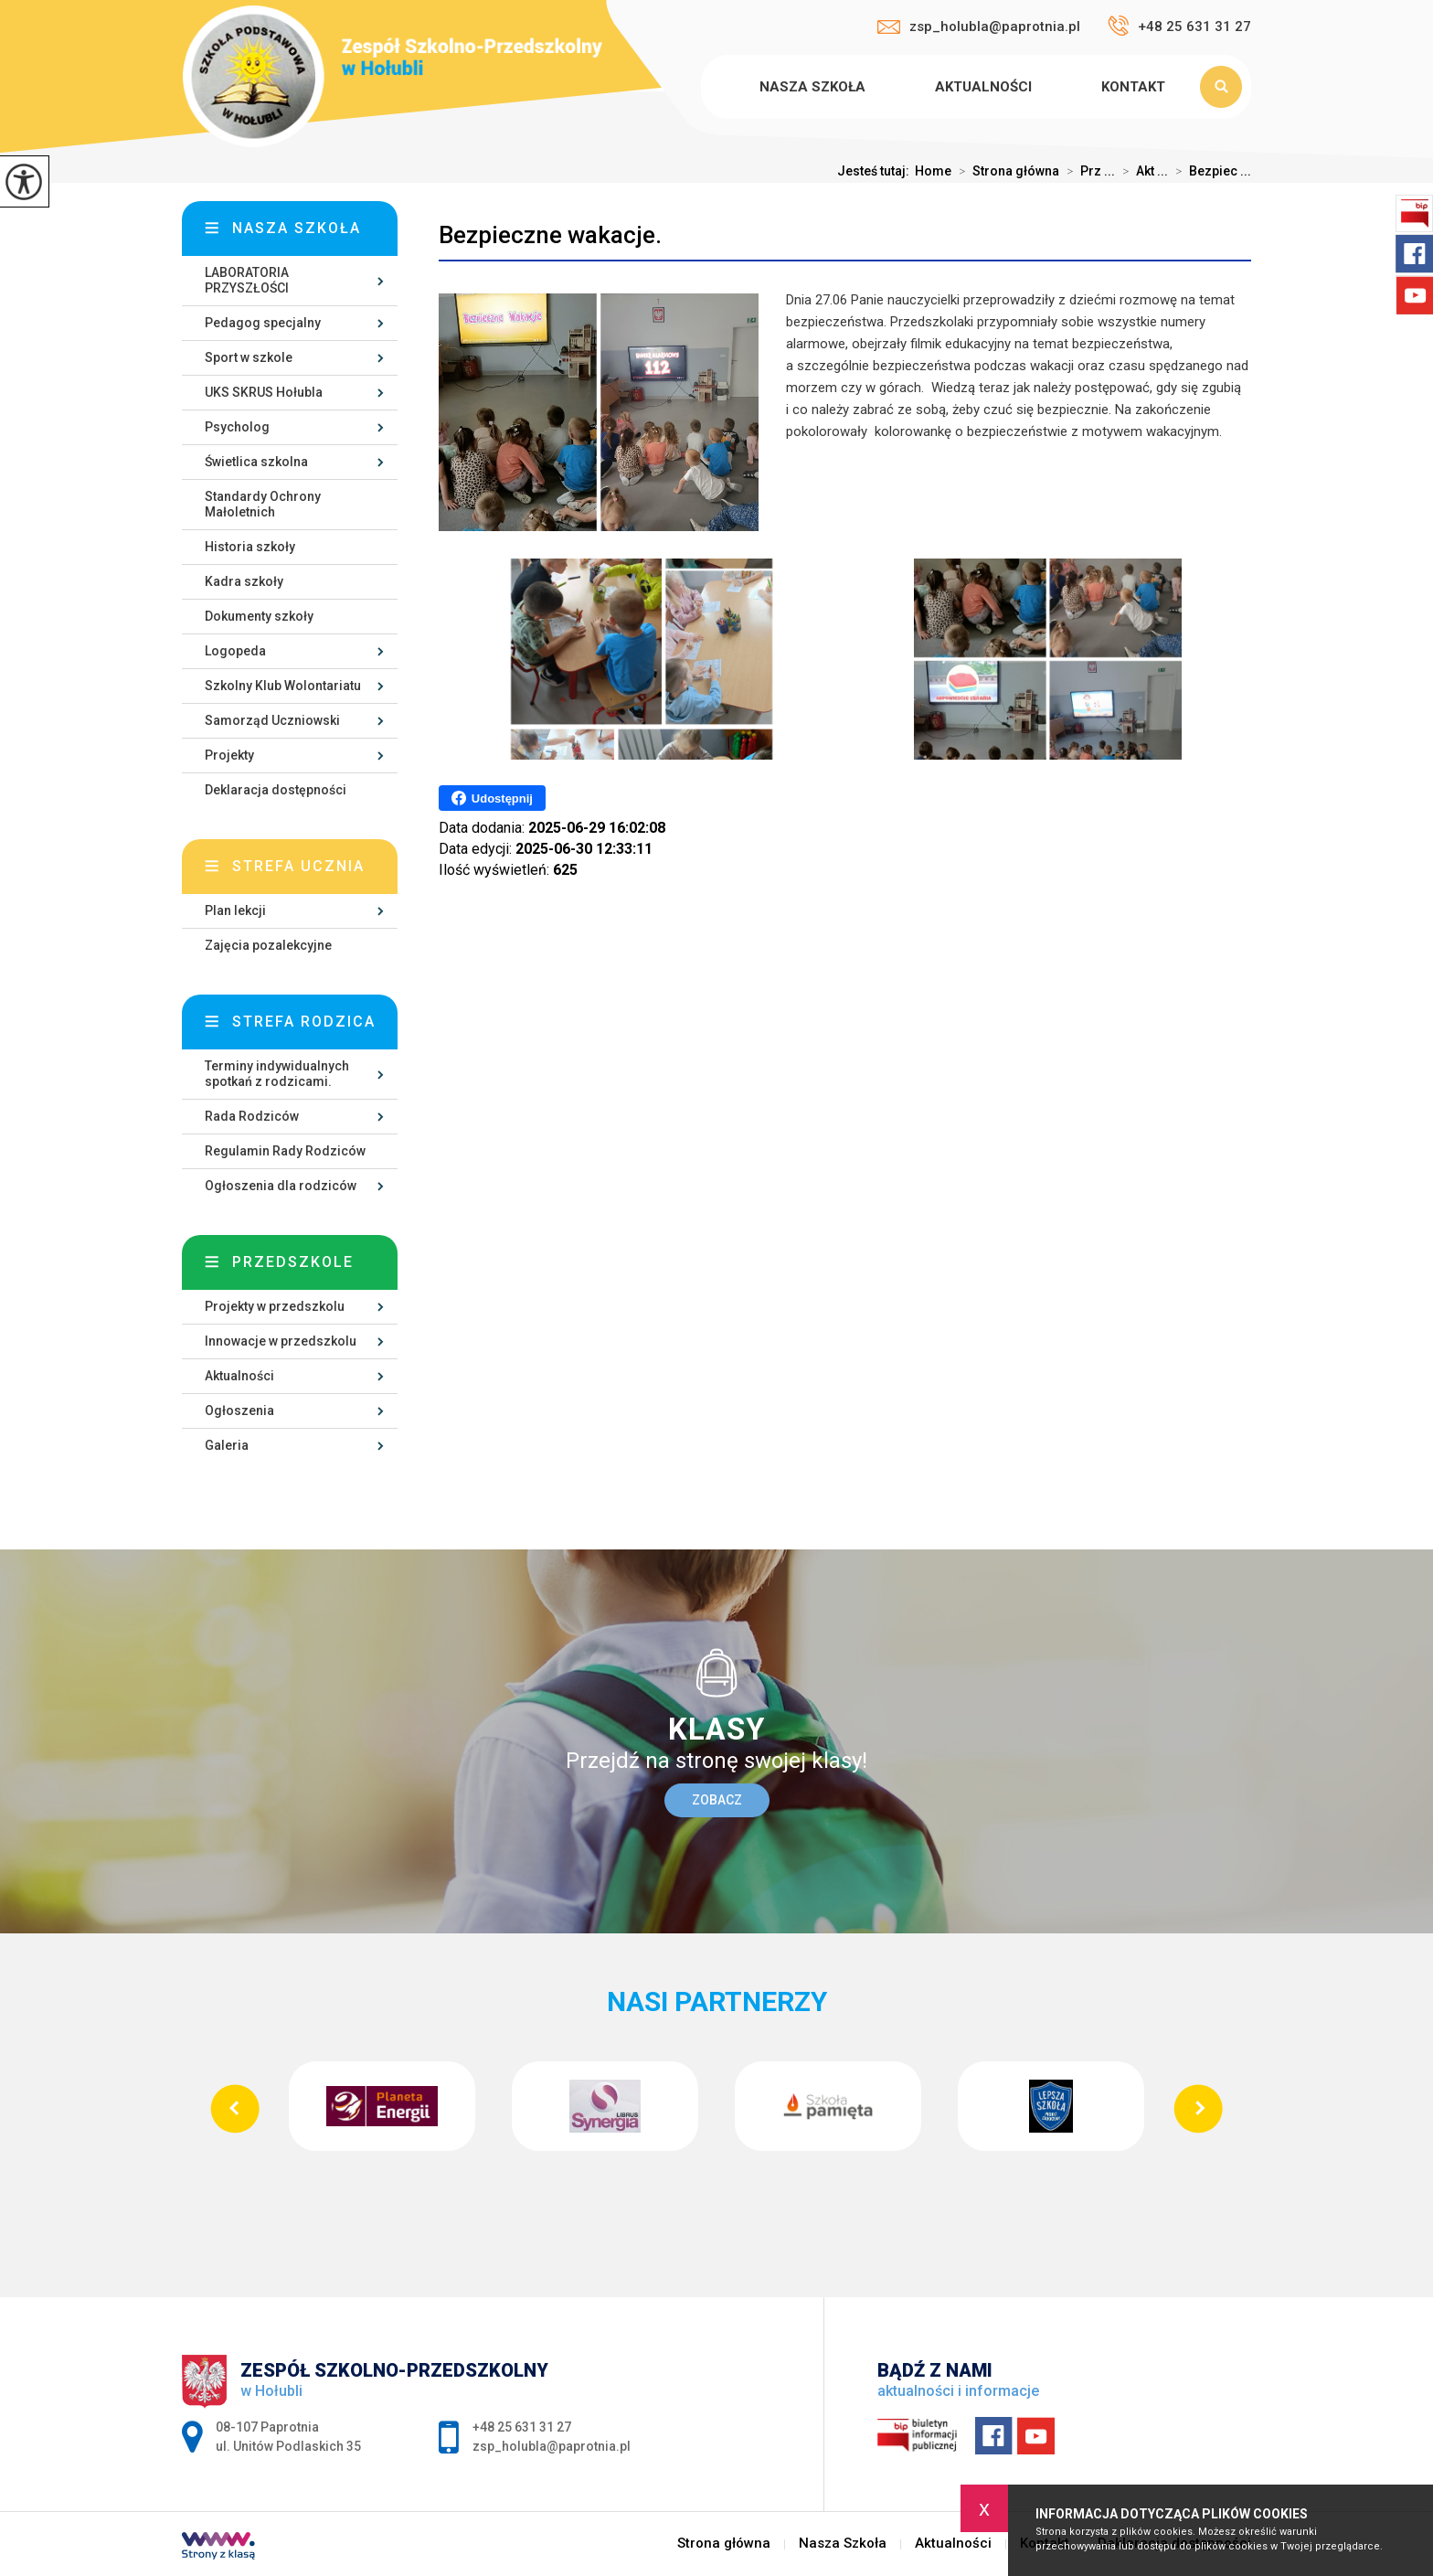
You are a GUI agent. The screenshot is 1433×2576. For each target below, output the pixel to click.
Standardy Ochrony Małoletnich (263, 504)
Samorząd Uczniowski (272, 720)
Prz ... (1087, 171)
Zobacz (717, 1800)
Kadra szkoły (244, 581)
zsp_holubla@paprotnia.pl (978, 26)
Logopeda (235, 651)
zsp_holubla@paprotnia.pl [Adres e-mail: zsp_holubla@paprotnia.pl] (551, 2446)
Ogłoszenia (239, 1410)
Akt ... (1141, 171)
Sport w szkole (248, 357)
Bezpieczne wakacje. (550, 235)
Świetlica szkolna (256, 461)
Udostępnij (492, 798)
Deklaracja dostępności (275, 789)
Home (933, 171)
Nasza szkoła (296, 228)
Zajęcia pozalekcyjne (268, 945)
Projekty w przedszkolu (275, 1306)
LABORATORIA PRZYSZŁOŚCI (247, 280)
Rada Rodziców (252, 1116)
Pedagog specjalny (263, 322)
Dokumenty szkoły (259, 616)
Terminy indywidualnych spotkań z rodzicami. (277, 1074)
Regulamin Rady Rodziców (285, 1151)
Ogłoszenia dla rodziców (280, 1185)
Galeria (227, 1445)
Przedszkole (293, 1262)
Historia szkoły (250, 546)
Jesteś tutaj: (876, 171)
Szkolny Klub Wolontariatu (283, 685)
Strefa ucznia (298, 866)
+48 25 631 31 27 (1179, 26)
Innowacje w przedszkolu (280, 1341)
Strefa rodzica (304, 1021)
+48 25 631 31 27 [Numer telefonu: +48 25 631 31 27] (521, 2427)
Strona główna (703, 87)
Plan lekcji (235, 910)
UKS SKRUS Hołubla (264, 392)
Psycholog (237, 427)
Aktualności (983, 87)
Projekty (229, 755)
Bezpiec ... (1209, 171)
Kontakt (1133, 87)
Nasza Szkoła (812, 87)
